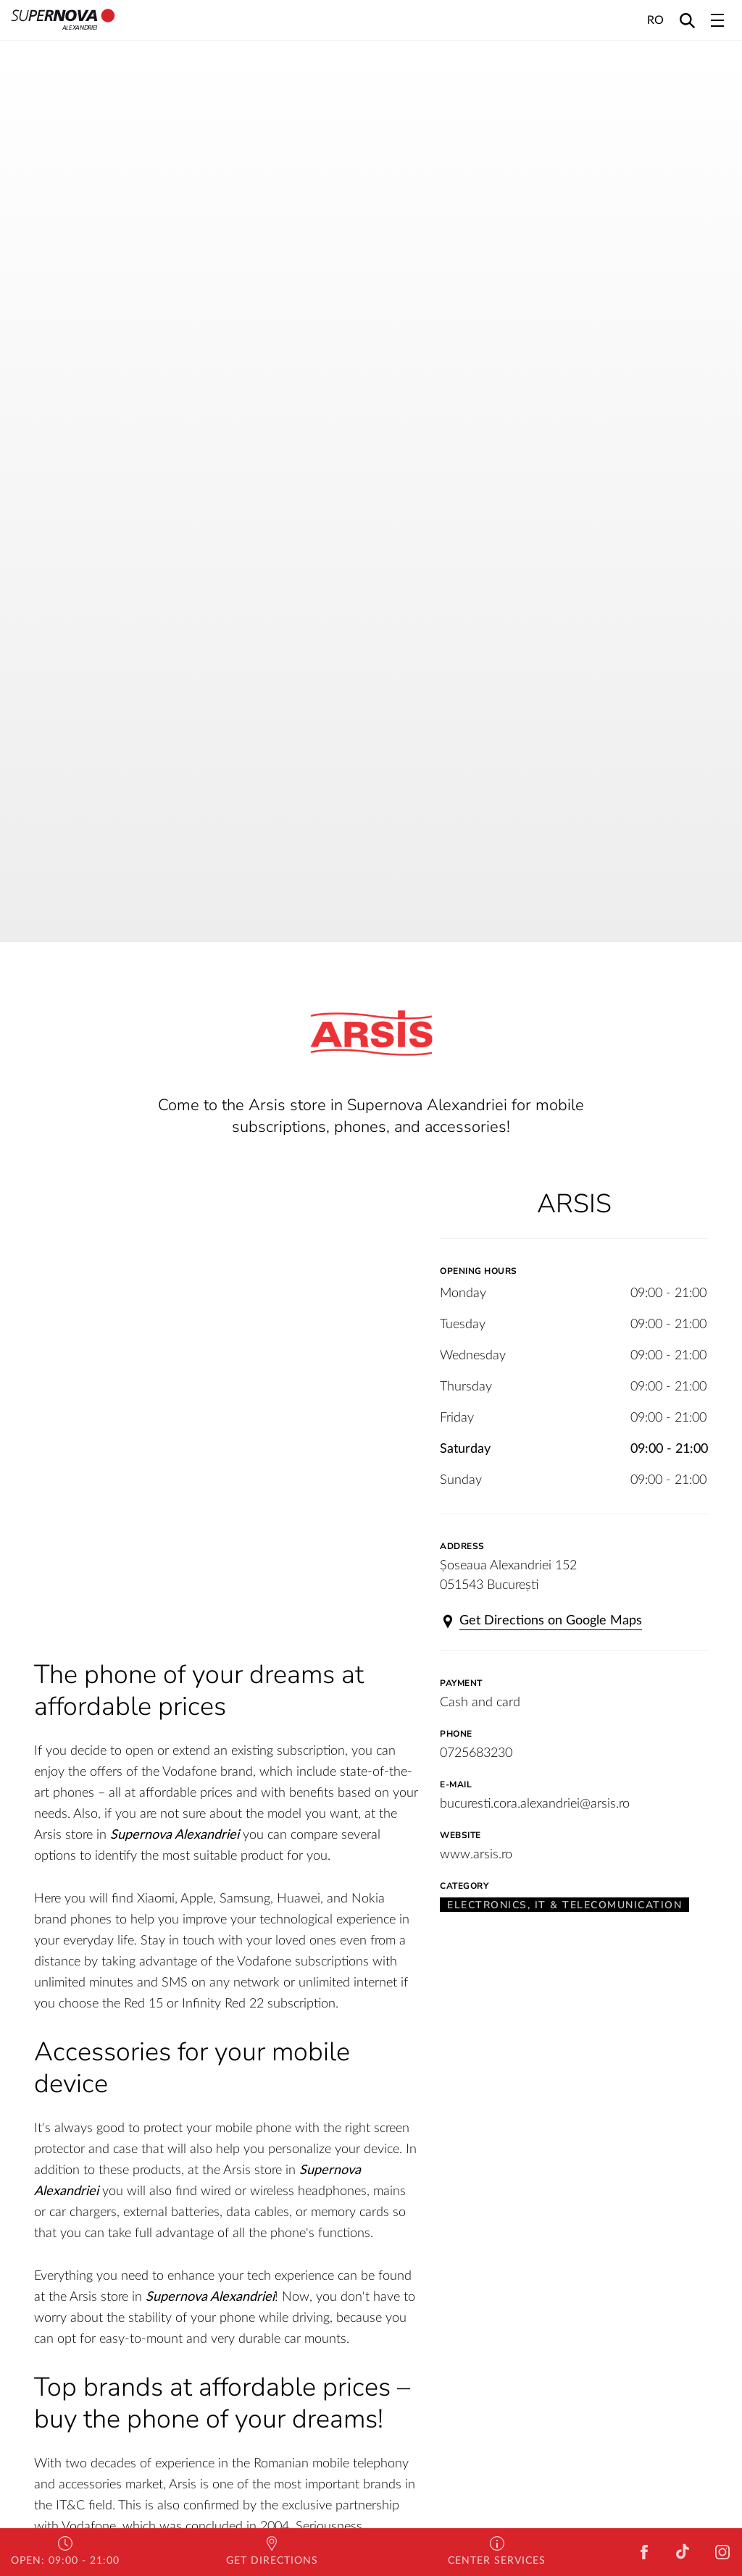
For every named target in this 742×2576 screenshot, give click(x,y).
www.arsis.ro (476, 1854)
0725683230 (476, 1753)
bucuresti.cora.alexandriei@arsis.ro (535, 1804)
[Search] (687, 20)
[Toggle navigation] (717, 20)
